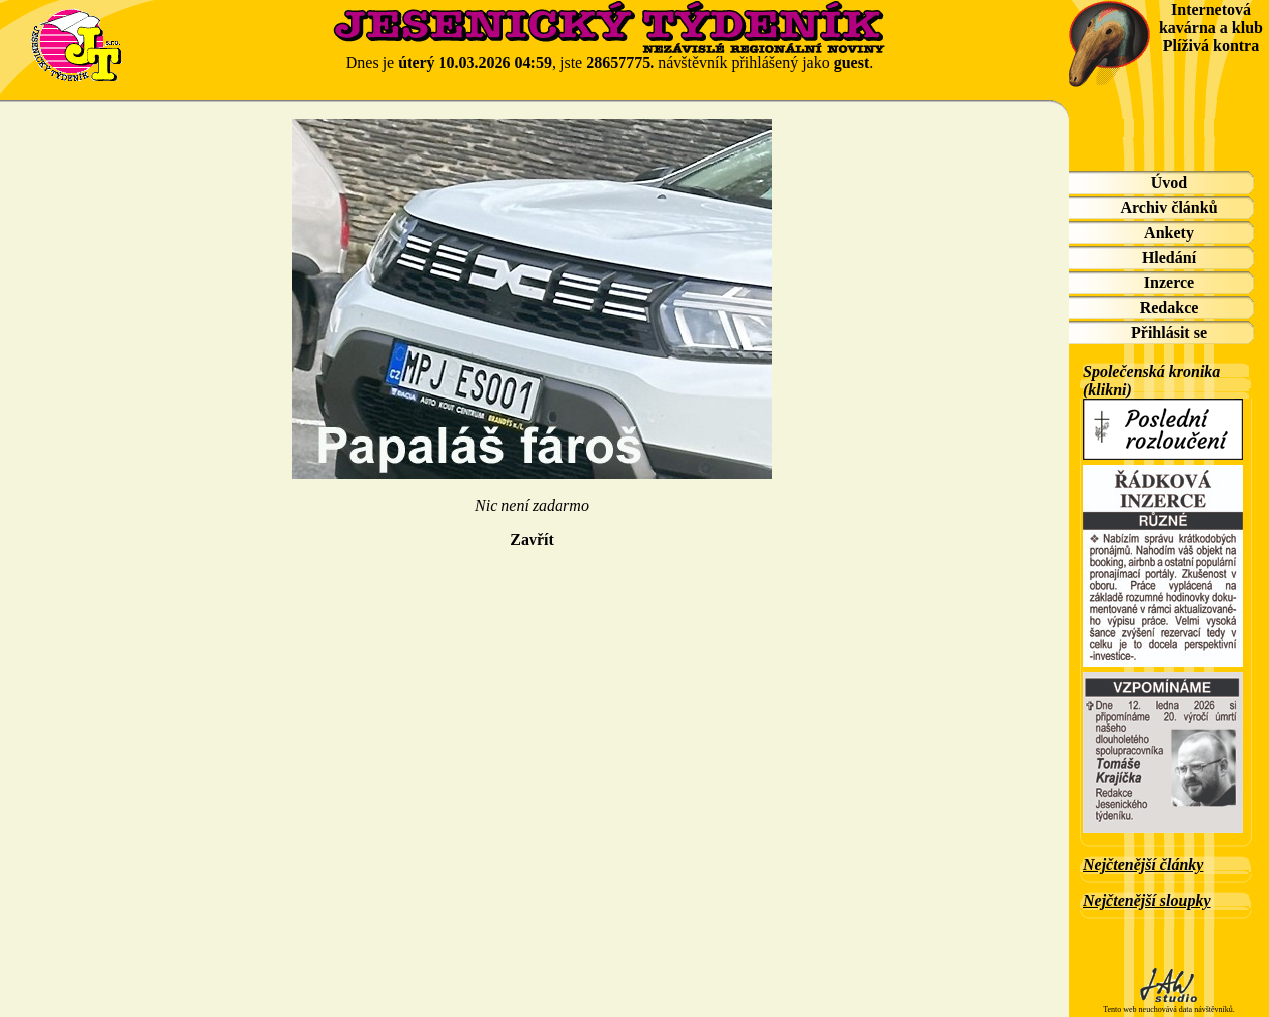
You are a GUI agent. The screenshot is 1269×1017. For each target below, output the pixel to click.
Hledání (1169, 257)
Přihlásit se (1169, 332)
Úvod (1169, 182)
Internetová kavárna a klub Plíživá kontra (1211, 27)
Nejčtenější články (1143, 864)
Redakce (1169, 307)
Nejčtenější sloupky (1147, 900)
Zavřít (532, 539)
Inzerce (1169, 282)
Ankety (1169, 232)
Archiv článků (1168, 207)
